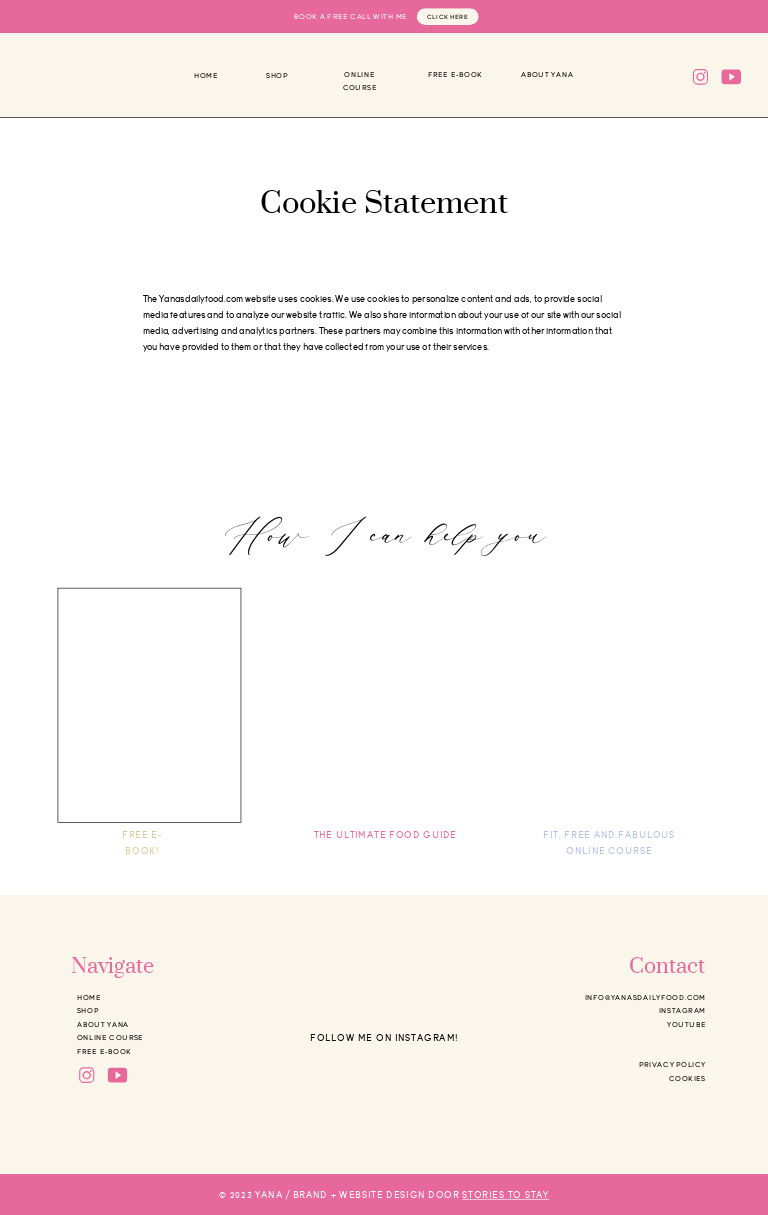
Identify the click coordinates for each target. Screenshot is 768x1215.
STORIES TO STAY (505, 1195)
